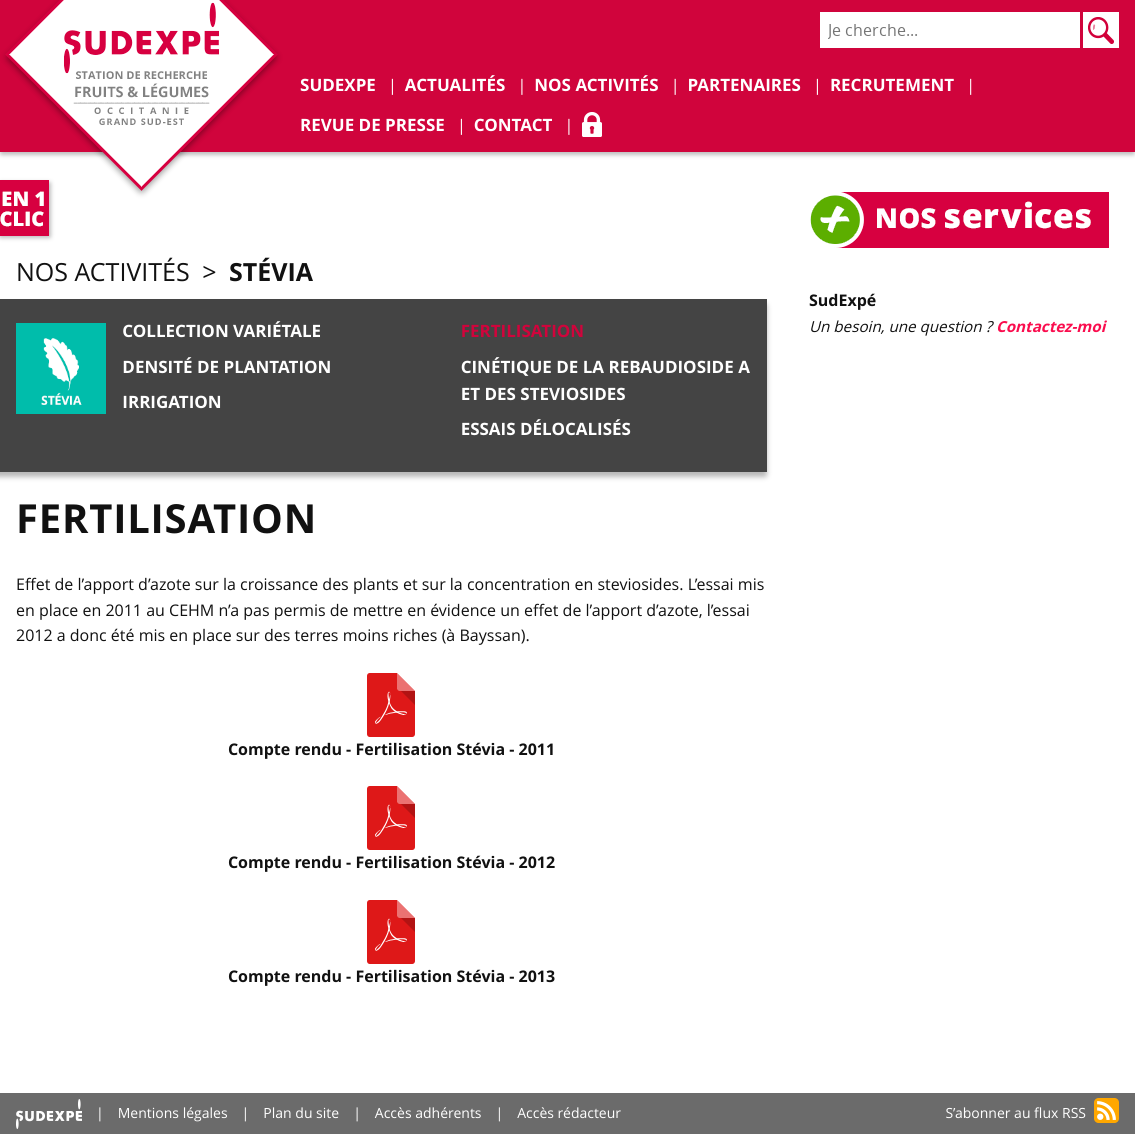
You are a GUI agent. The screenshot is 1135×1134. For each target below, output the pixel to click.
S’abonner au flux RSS (1015, 1113)
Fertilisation (523, 331)
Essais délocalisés (546, 429)
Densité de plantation (226, 367)
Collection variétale (221, 331)
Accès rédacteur (569, 1113)
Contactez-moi (1050, 326)
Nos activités (103, 272)
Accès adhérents (428, 1113)
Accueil (49, 1113)
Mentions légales (173, 1113)
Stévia (271, 271)
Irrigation (171, 402)
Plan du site (301, 1113)
